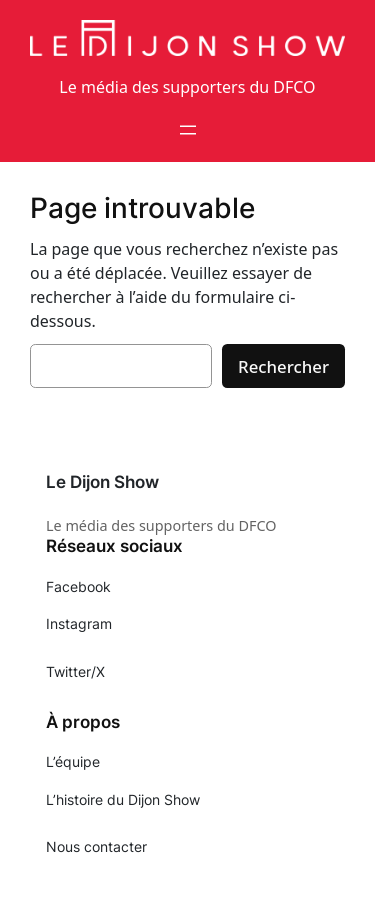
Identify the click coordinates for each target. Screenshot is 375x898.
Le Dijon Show (102, 482)
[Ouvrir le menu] (188, 130)
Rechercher (283, 366)
